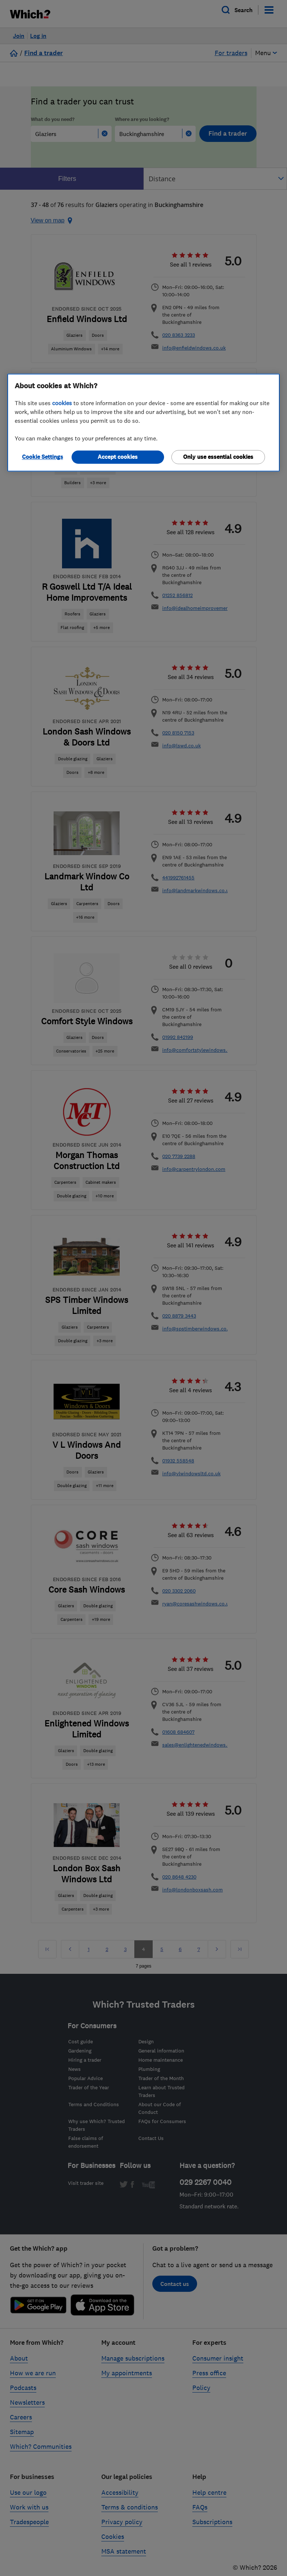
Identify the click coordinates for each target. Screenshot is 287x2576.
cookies (62, 403)
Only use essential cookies (218, 457)
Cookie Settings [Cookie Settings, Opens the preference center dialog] (42, 457)
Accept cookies (118, 457)
